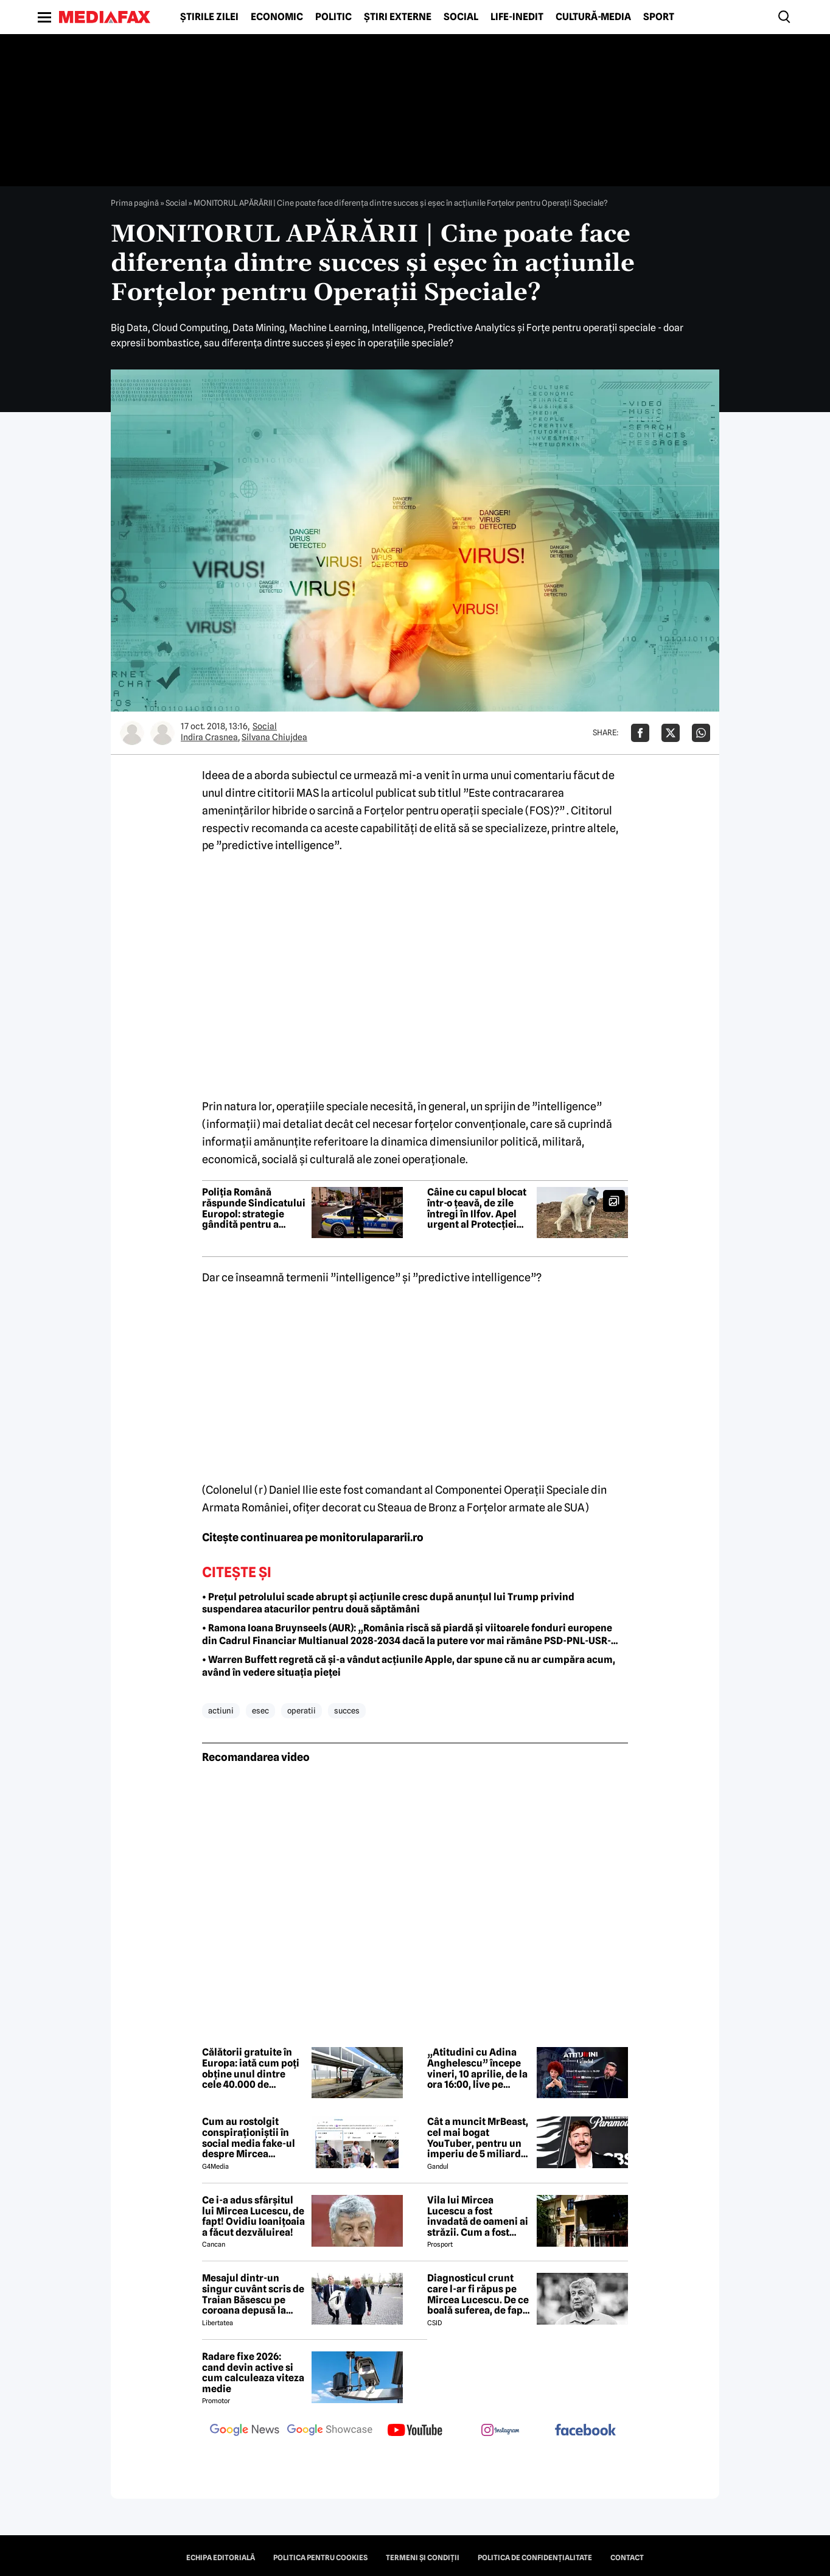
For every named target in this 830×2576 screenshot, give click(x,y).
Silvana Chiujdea (274, 737)
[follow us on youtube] (415, 2431)
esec (260, 1710)
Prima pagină (135, 203)
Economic (277, 17)
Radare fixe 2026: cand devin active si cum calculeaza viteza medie (253, 2372)
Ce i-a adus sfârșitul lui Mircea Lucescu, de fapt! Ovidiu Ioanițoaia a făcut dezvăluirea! (253, 2216)
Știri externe (397, 17)
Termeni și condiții (422, 2557)
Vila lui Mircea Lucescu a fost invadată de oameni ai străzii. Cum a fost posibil (477, 2216)
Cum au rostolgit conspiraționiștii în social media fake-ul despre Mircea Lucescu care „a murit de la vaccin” (253, 2137)
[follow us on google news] (244, 2431)
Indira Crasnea (209, 737)
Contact (627, 2557)
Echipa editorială (220, 2557)
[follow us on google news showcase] (329, 2431)
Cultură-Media (593, 17)
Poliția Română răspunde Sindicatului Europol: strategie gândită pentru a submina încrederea (253, 1208)
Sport (658, 17)
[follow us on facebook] (585, 2431)
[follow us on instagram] (500, 2431)
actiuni (221, 1710)
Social (461, 17)
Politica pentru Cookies (320, 2557)
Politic (333, 17)
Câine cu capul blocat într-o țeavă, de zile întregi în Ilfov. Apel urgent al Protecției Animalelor (476, 1208)
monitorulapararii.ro (371, 1537)
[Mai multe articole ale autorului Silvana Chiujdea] (162, 733)
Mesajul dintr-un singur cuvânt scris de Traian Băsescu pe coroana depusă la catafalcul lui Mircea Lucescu (253, 2294)
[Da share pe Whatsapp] (701, 733)
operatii (301, 1710)
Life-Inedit (516, 17)
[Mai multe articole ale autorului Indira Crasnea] (132, 733)
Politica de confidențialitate (535, 2557)
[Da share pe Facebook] (640, 733)
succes (347, 1710)
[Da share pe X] (670, 733)
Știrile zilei (209, 17)
